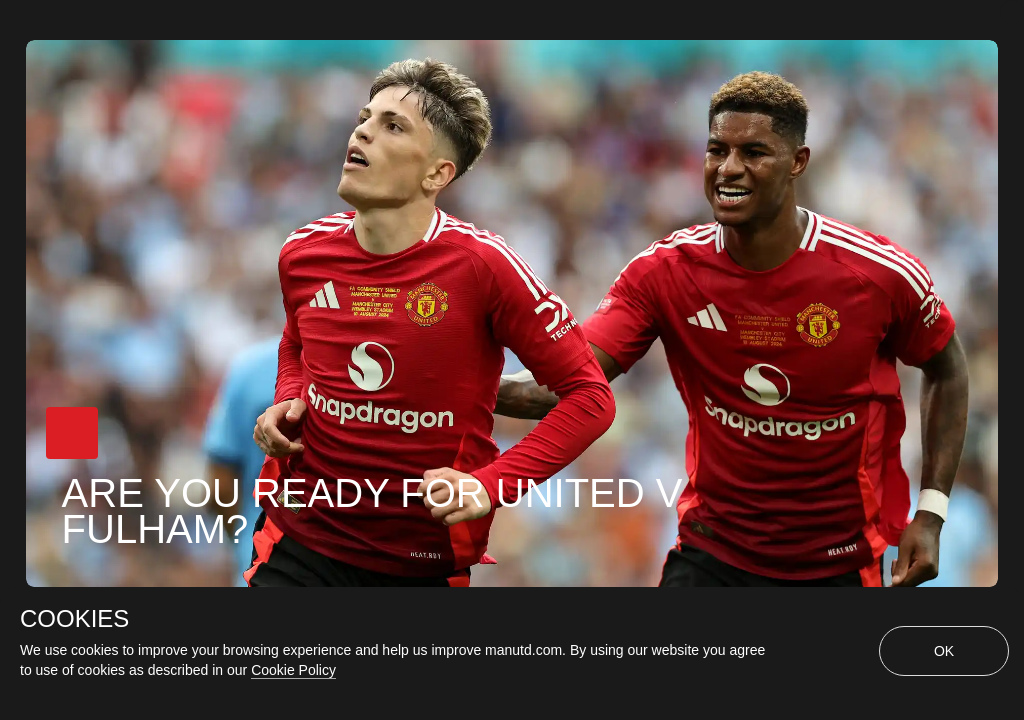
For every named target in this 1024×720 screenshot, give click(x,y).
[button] (72, 433)
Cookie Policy (293, 670)
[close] (1012, 12)
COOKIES (74, 619)
